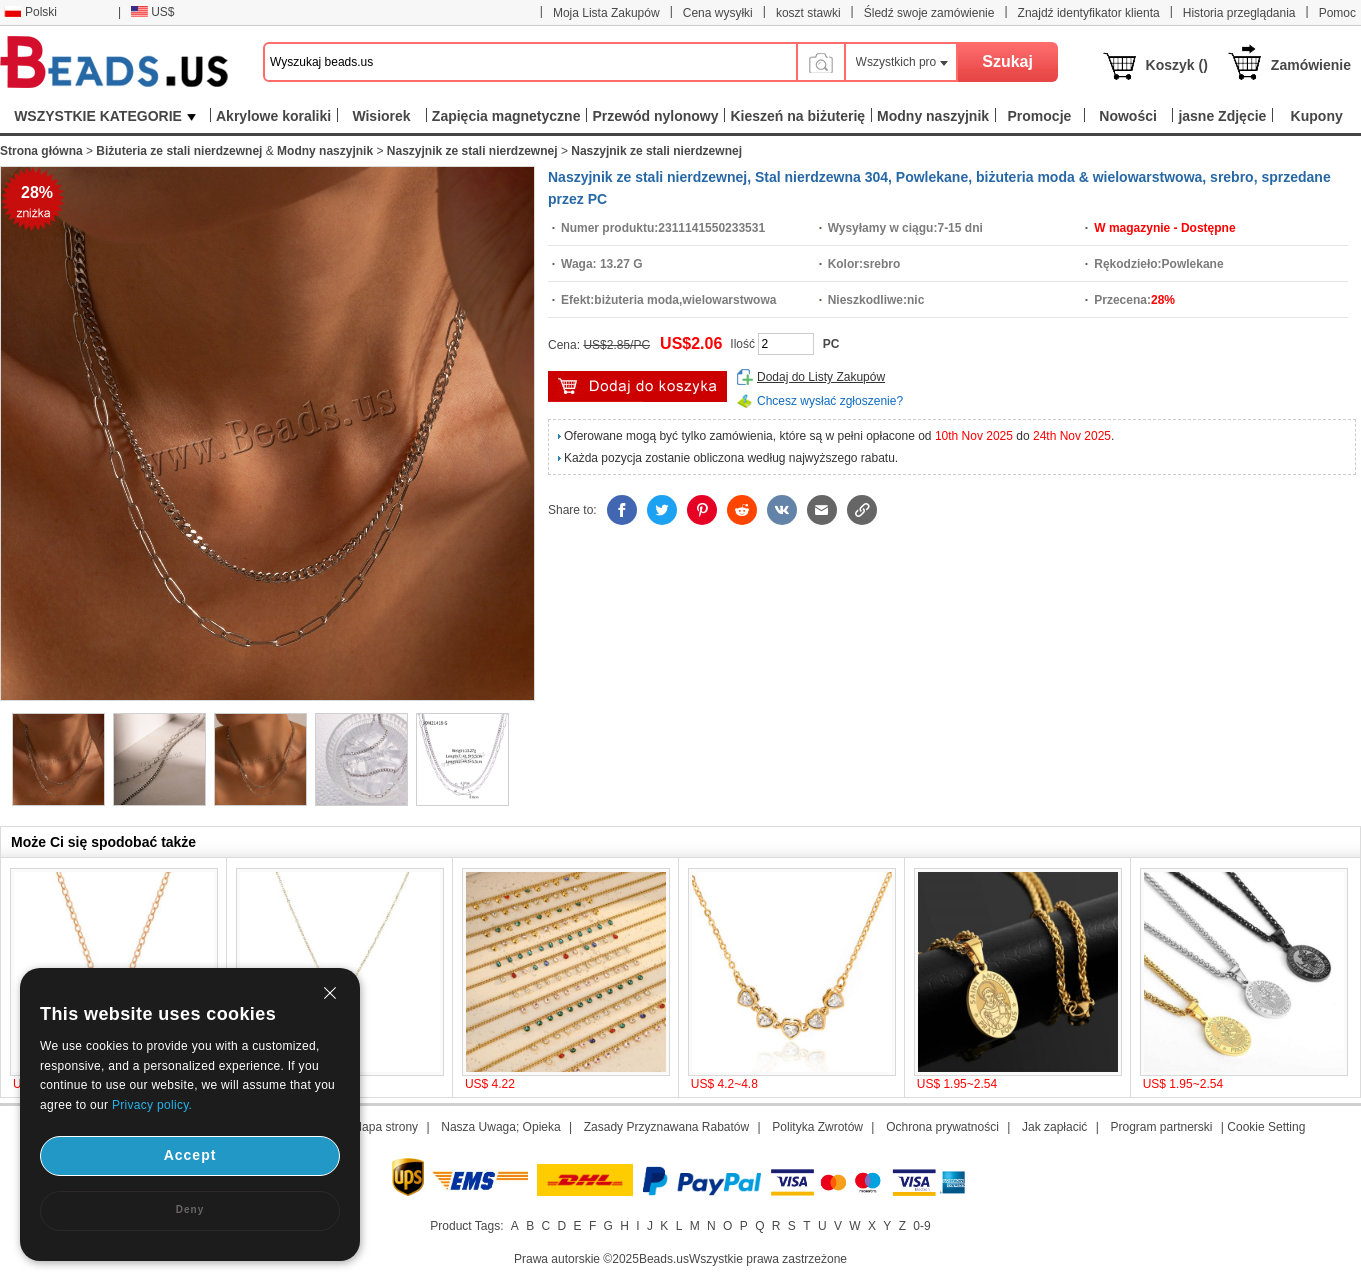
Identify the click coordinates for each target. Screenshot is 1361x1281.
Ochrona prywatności (942, 1127)
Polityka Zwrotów (817, 1127)
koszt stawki (808, 13)
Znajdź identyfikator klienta (1089, 13)
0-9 (921, 1226)
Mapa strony (385, 1127)
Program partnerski (1161, 1127)
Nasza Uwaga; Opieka (500, 1127)
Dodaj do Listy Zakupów (821, 377)
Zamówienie (1311, 65)
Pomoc (1337, 13)
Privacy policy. (152, 1105)
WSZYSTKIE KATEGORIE (105, 116)
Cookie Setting (1266, 1127)
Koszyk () (1177, 65)
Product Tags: (466, 1226)
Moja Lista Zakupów (606, 13)
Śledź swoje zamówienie (929, 13)
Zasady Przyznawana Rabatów (666, 1127)
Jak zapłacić (1054, 1127)
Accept (190, 1155)
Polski (30, 12)
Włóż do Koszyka (637, 386)
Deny (190, 1209)
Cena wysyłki (718, 13)
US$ (152, 12)
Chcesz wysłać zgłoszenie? (830, 401)
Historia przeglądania (1239, 13)
